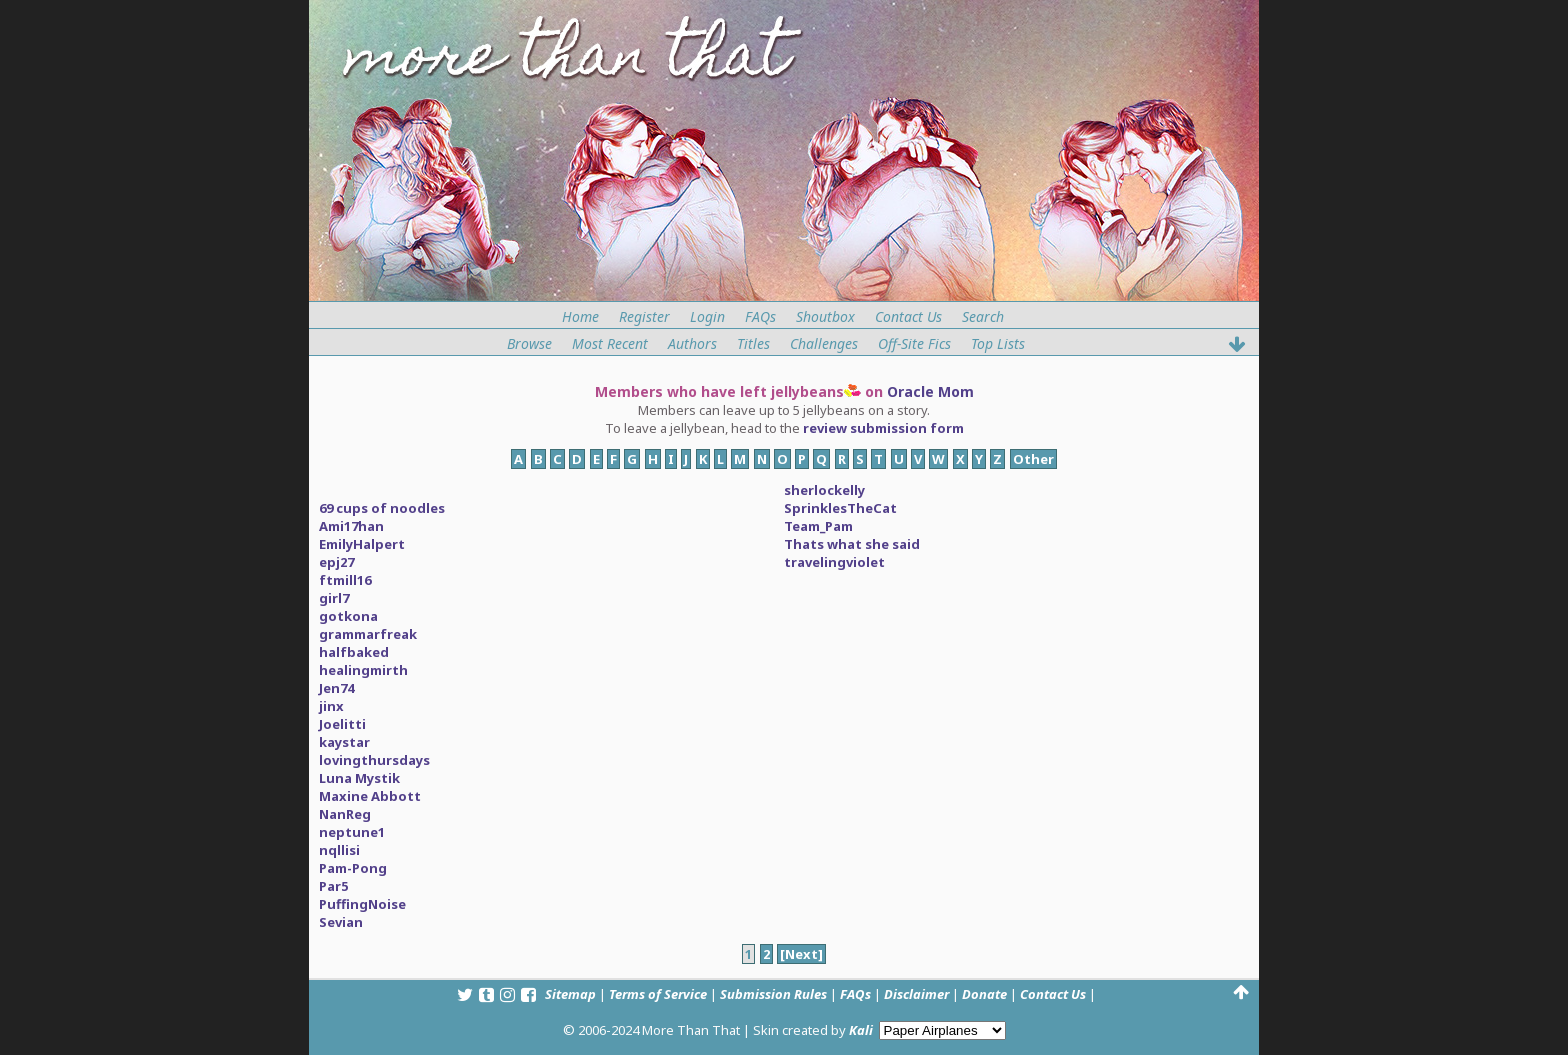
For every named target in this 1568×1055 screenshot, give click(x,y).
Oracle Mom (930, 391)
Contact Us (908, 316)
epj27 (336, 562)
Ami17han (351, 526)
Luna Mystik (359, 778)
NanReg (345, 814)
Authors (692, 343)
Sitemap (570, 994)
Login (707, 316)
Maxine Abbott (370, 796)
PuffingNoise (362, 904)
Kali (861, 1030)
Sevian (341, 922)
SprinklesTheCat (840, 508)
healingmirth (363, 670)
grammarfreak (368, 634)
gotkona (348, 616)
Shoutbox (825, 316)
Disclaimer (916, 994)
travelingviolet (834, 562)
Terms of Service (658, 994)
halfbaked (354, 652)
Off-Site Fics (914, 343)
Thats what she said (852, 544)
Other (1033, 459)
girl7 (334, 598)
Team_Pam (818, 526)
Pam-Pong (353, 868)
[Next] (801, 954)
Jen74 (336, 688)
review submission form (883, 428)
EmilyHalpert (362, 544)
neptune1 (352, 832)
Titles (753, 343)
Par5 (333, 886)
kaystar (344, 742)
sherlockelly (824, 490)
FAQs (760, 316)
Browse (529, 343)
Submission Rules (773, 994)
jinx (331, 706)
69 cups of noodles (382, 508)
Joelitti (342, 724)
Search (983, 316)
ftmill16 (345, 580)
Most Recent (610, 343)
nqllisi (339, 850)
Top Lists (998, 343)
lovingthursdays (374, 760)
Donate (984, 994)
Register (644, 316)
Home (580, 316)
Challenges (824, 343)
